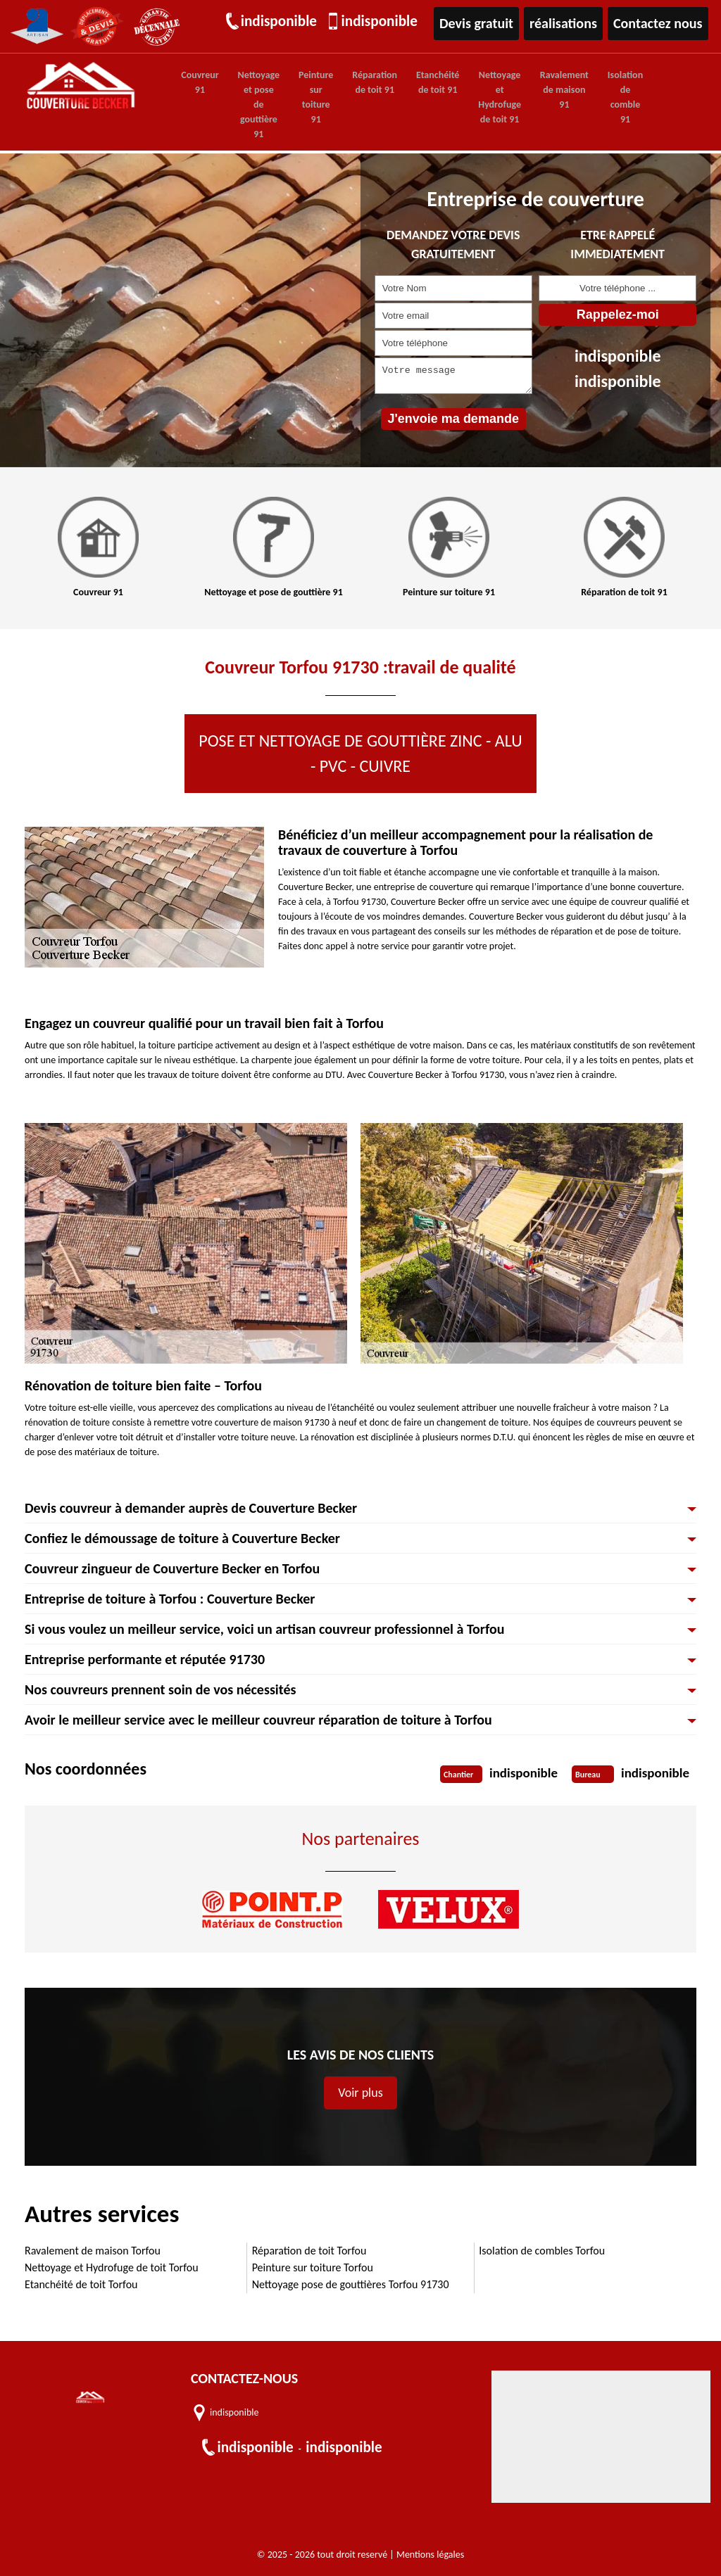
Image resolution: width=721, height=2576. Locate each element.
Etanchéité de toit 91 (422, 82)
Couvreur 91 (198, 82)
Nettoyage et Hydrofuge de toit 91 (480, 97)
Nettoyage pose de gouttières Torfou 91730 (350, 2283)
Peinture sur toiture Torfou (312, 2266)
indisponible (280, 23)
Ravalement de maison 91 (542, 89)
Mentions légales (430, 2554)
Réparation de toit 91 (362, 82)
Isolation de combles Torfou (542, 2250)
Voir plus (360, 2092)
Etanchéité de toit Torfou (81, 2283)
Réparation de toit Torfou (309, 2250)
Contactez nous (660, 23)
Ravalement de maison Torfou (93, 2250)
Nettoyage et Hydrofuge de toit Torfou (112, 2266)
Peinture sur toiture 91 (307, 97)
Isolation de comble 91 (599, 97)
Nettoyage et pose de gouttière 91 (253, 104)
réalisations (569, 23)
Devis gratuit (484, 23)
